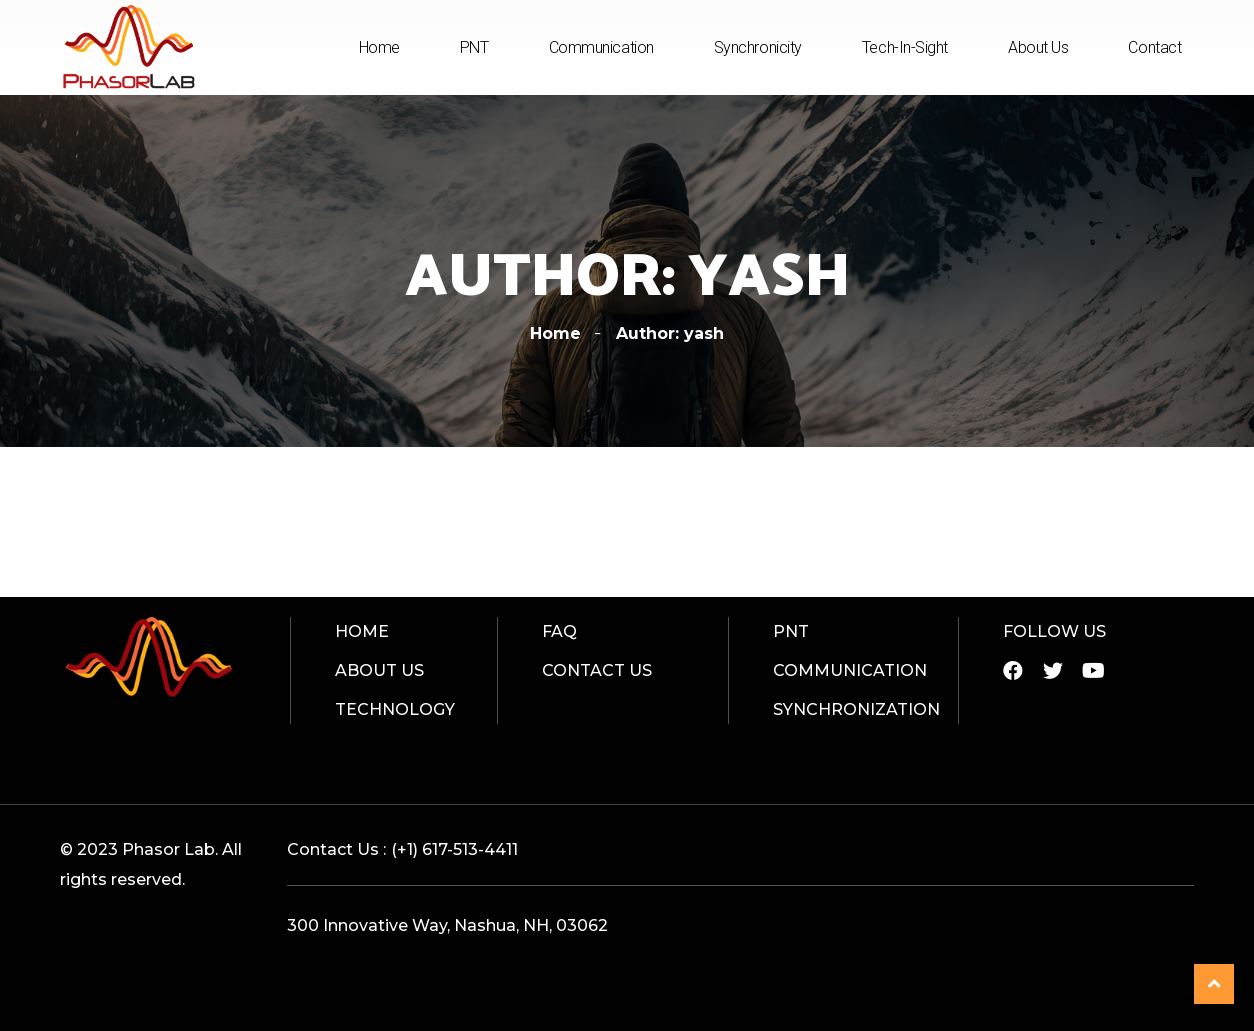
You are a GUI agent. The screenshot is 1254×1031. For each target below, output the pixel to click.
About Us (1038, 47)
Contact (1154, 47)
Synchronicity (758, 47)
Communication (601, 47)
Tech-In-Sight (905, 47)
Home (379, 47)
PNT (474, 47)
